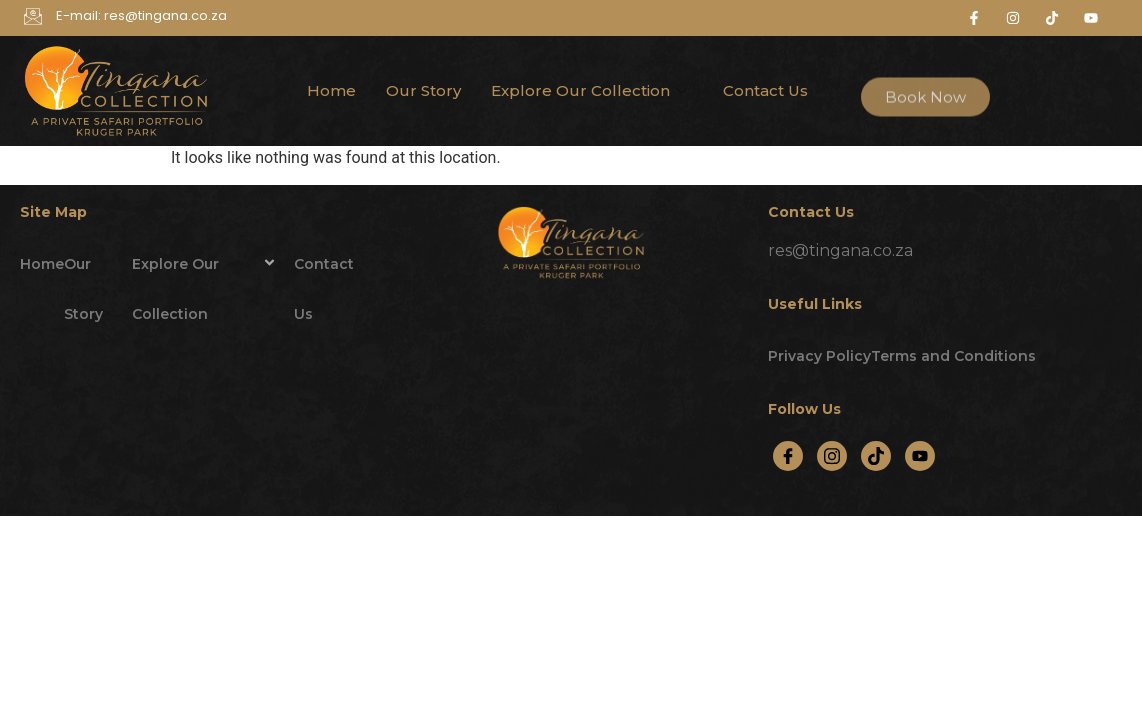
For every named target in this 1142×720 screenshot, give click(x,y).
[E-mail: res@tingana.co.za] (33, 17)
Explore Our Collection (589, 90)
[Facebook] (788, 456)
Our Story (423, 90)
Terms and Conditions (953, 356)
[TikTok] (876, 456)
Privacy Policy (819, 356)
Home (331, 90)
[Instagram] (832, 456)
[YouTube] (920, 456)
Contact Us (765, 90)
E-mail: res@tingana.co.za (141, 15)
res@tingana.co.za (840, 250)
